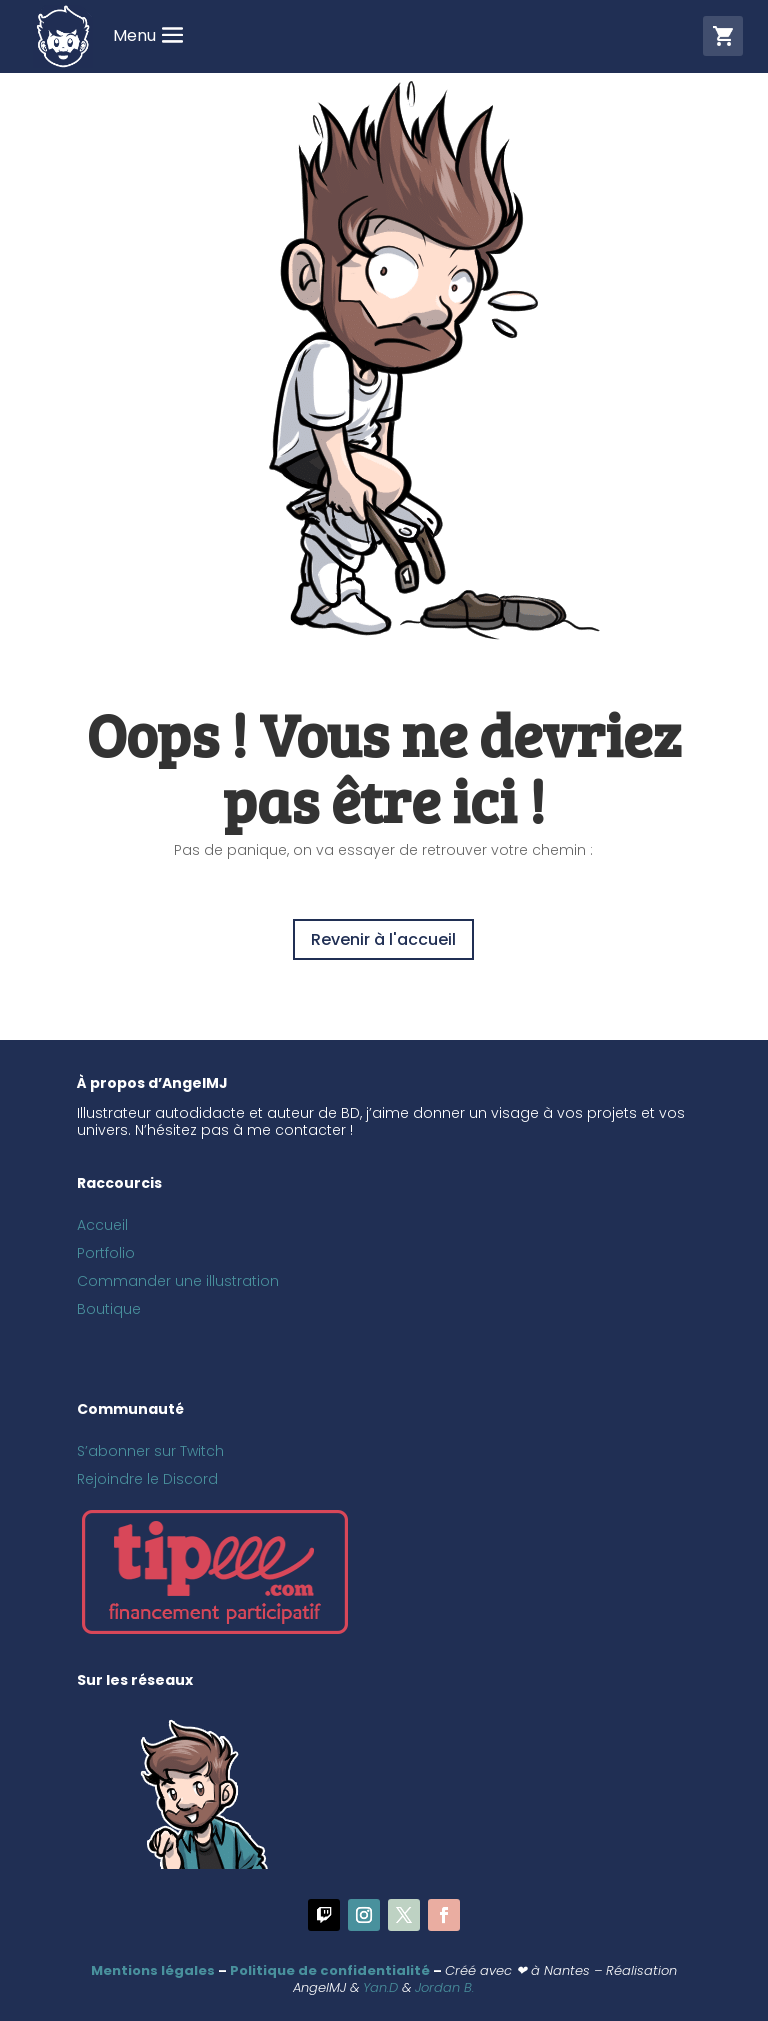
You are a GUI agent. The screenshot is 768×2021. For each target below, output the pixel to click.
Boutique (109, 1309)
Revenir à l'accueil (383, 939)
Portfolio (106, 1253)
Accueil (102, 1225)
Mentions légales (153, 1970)
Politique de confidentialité (330, 1970)
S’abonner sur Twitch (150, 1451)
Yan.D (380, 1987)
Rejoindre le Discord (147, 1479)
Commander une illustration (178, 1281)
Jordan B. (444, 1987)
